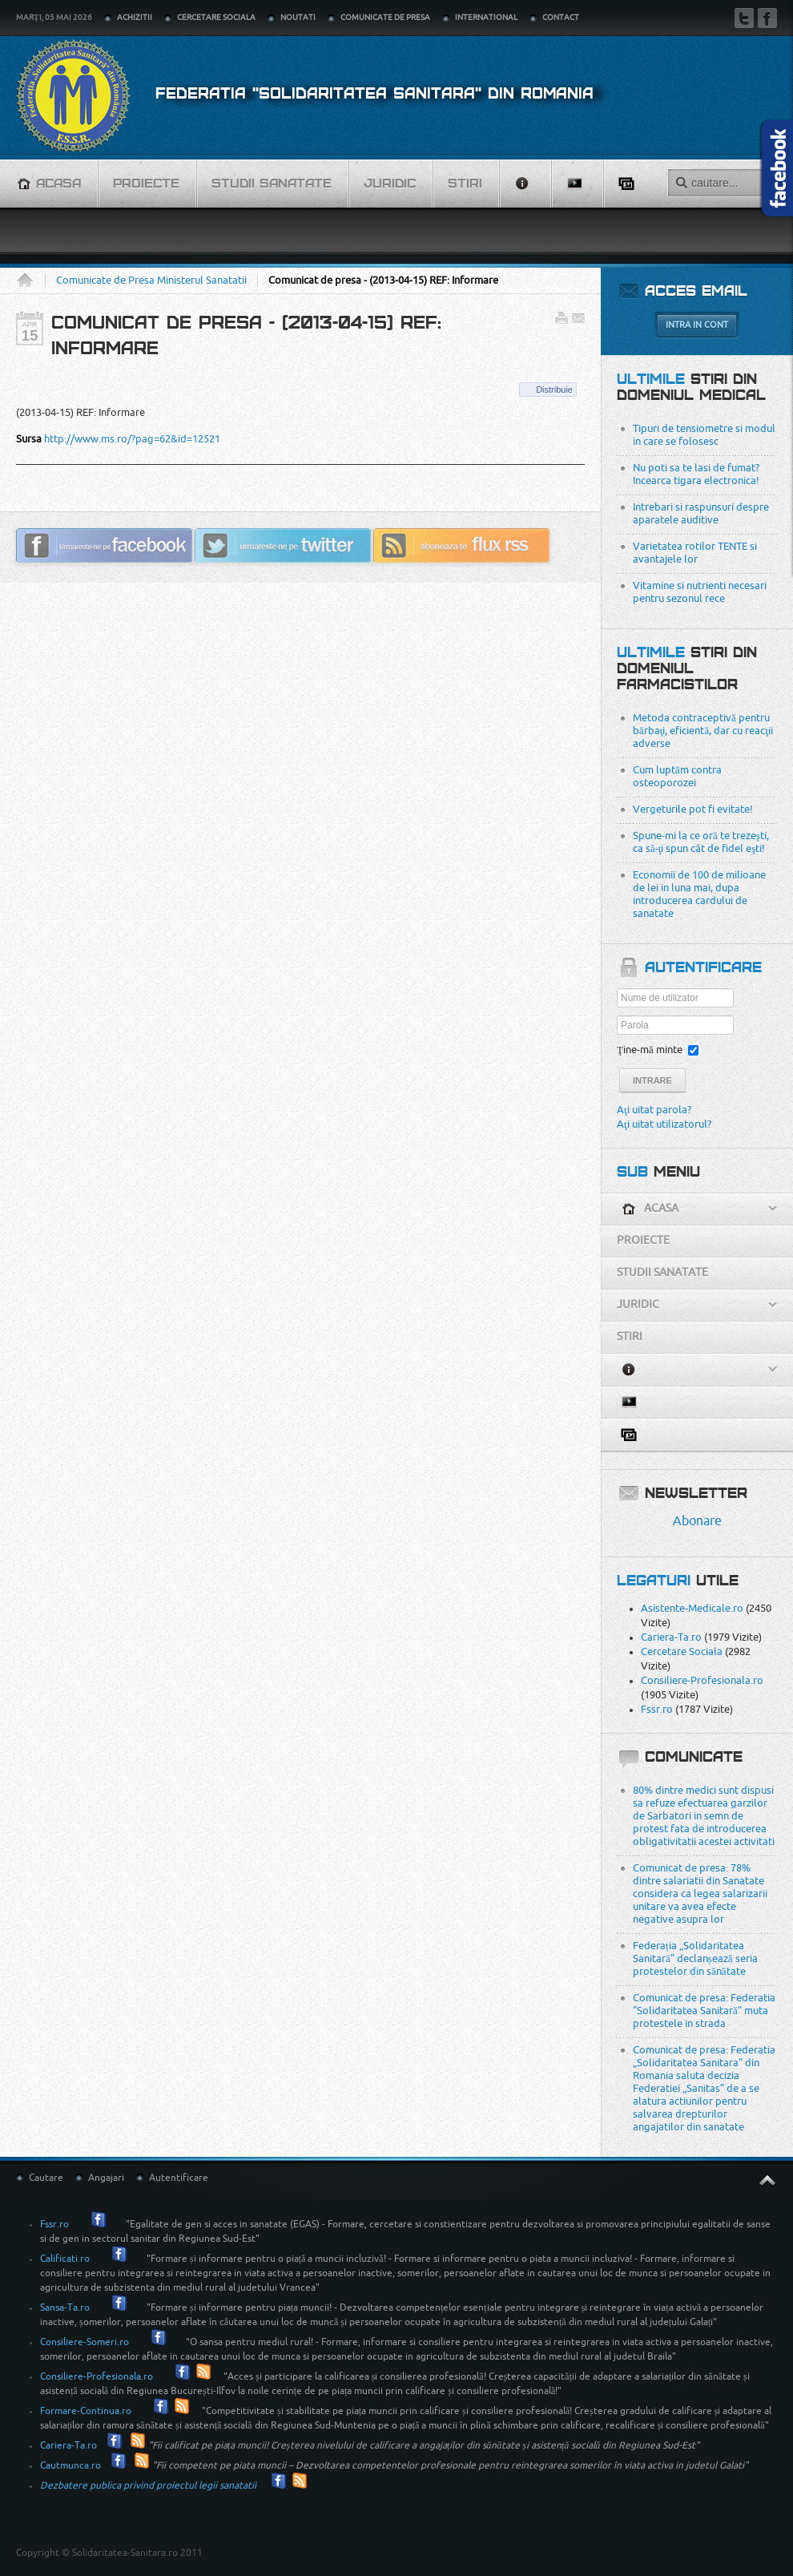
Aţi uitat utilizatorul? (664, 1124)
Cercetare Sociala (682, 1651)
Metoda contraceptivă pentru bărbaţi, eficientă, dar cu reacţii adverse (703, 731)
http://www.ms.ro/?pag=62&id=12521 (132, 439)
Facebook (767, 18)
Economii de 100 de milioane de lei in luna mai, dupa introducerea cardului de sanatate (699, 894)
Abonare (697, 1521)
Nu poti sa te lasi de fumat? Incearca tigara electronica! (696, 474)
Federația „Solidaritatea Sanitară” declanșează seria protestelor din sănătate (695, 1958)
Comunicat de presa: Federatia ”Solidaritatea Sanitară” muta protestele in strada (704, 2011)
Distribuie (554, 389)
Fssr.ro (657, 1709)
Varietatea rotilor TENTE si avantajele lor (695, 552)
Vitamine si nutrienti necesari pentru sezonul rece (700, 592)
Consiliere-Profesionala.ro (702, 1680)
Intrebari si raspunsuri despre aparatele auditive (701, 513)
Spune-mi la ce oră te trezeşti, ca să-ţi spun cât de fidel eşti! (701, 842)
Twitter (744, 18)
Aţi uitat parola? (654, 1109)
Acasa (30, 280)
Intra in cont (697, 325)
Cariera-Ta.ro (671, 1637)
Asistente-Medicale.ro (692, 1608)
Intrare (652, 1080)
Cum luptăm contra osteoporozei (677, 776)
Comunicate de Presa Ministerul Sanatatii (151, 280)
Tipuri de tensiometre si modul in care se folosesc (704, 434)
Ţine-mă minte (649, 1049)
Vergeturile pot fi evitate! (693, 809)
